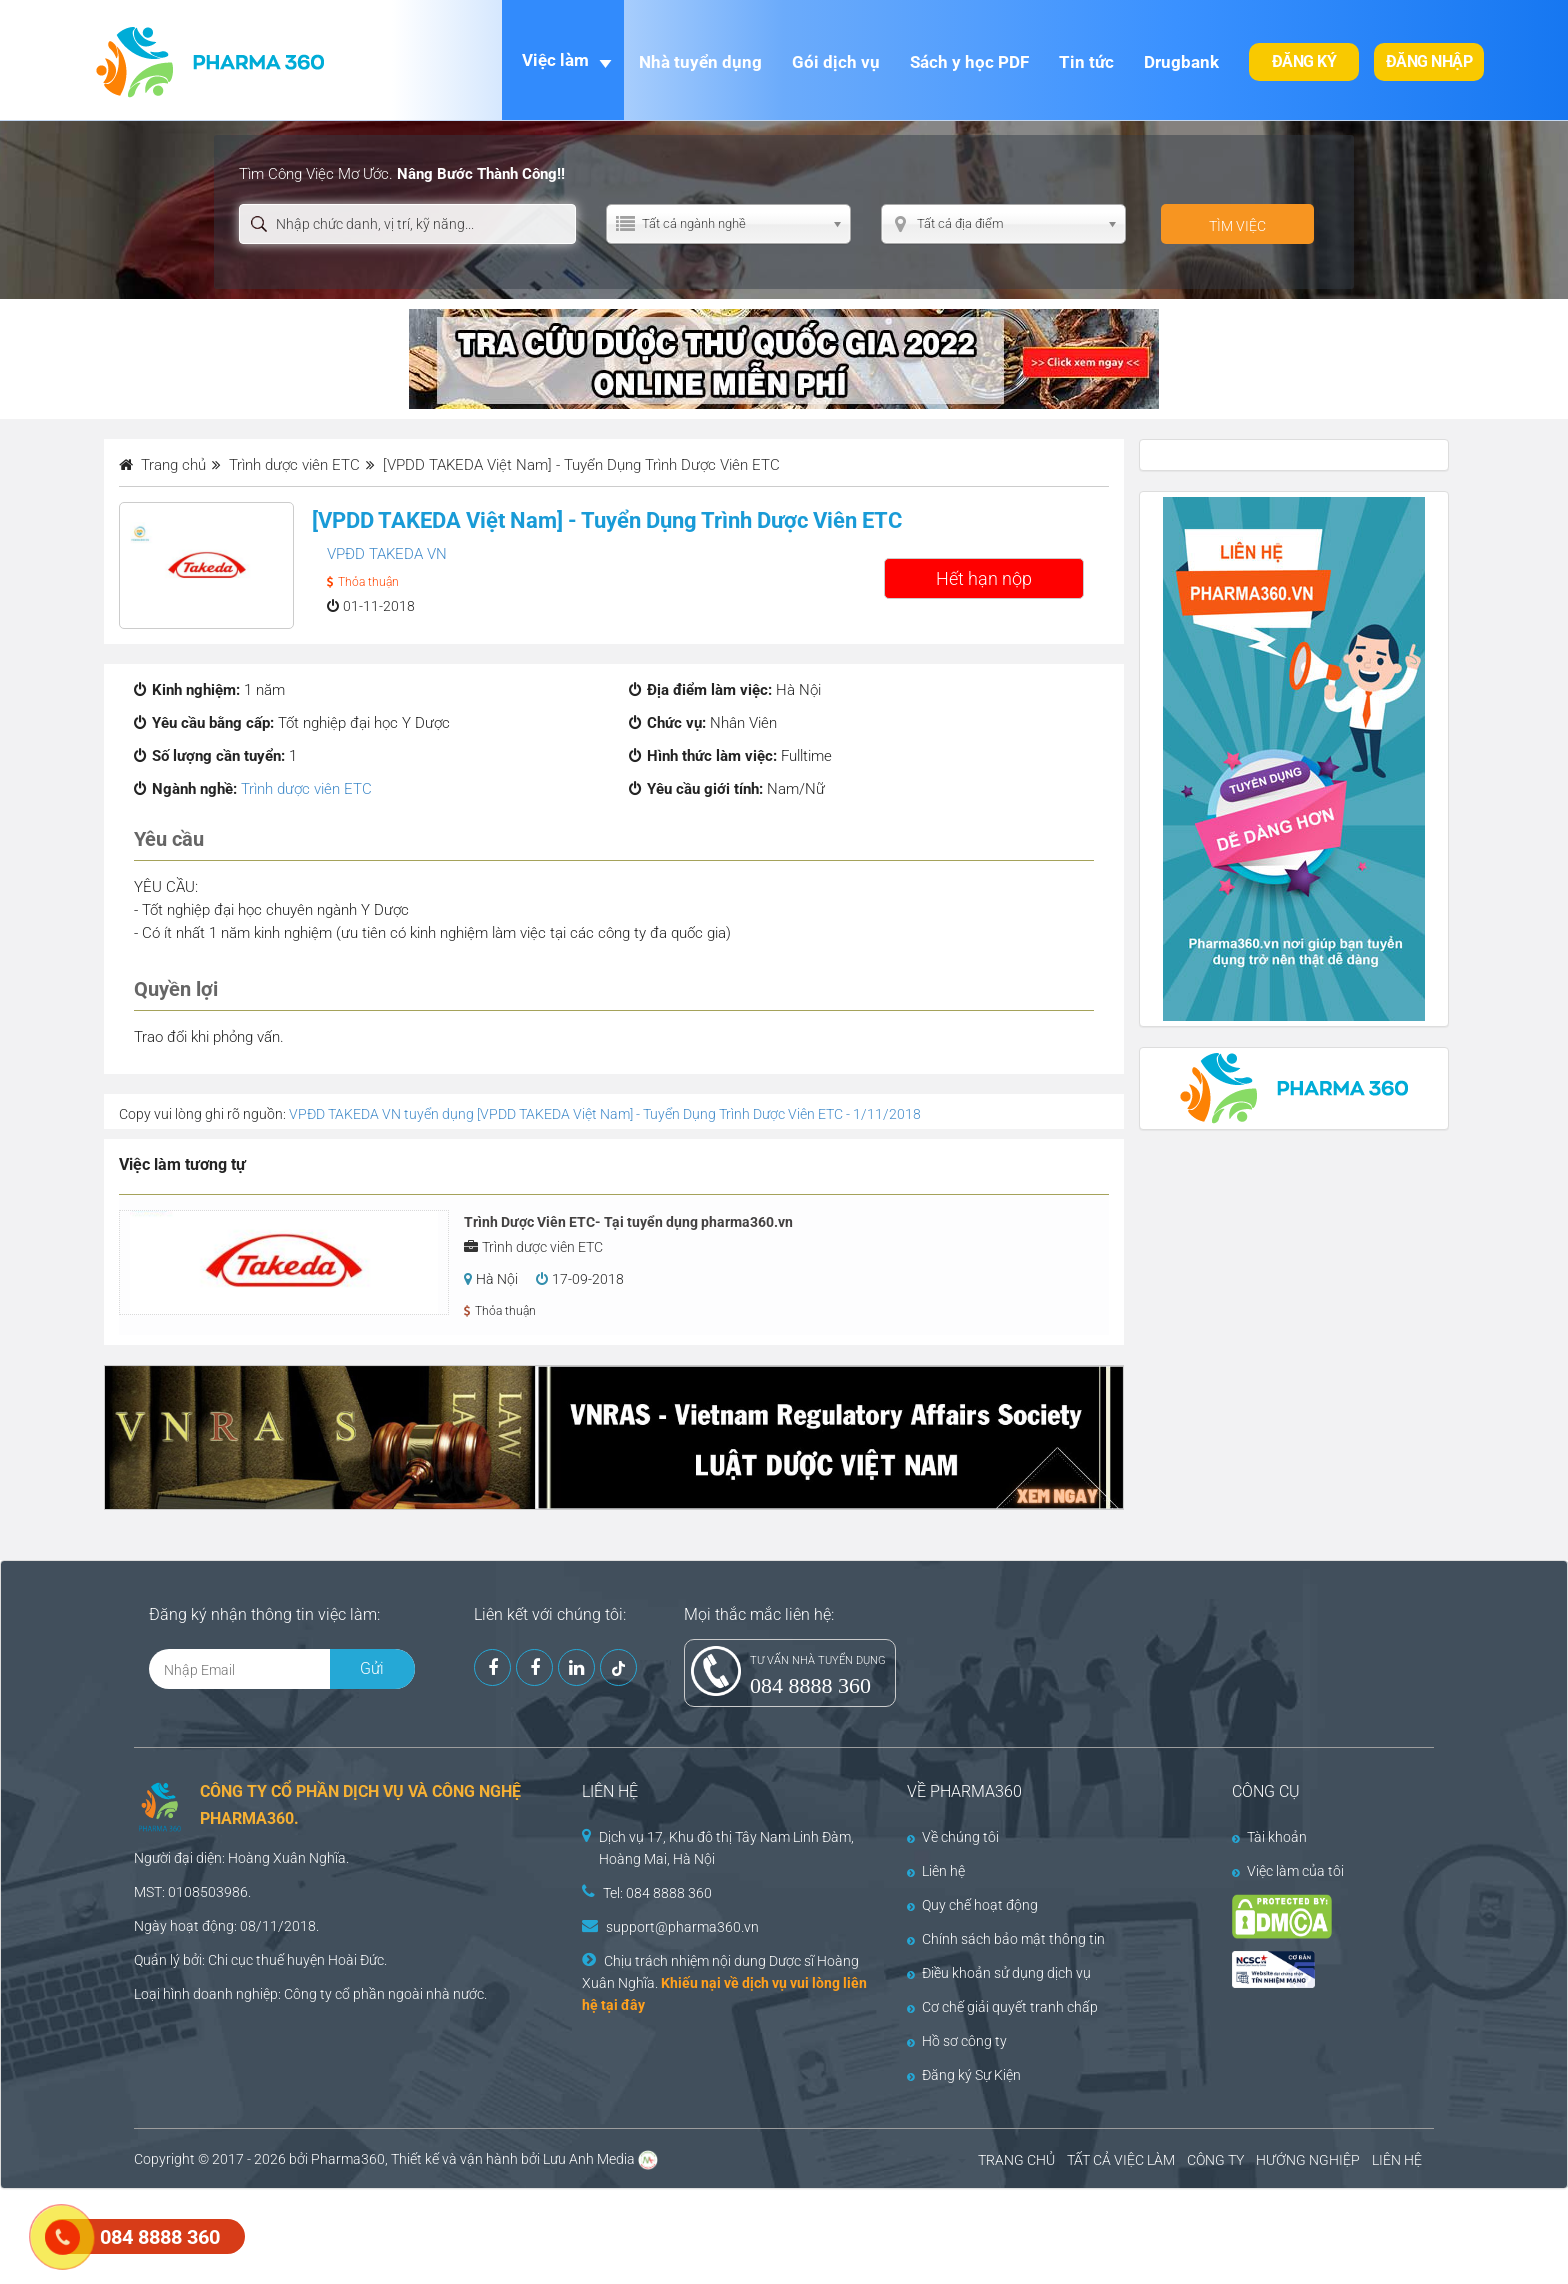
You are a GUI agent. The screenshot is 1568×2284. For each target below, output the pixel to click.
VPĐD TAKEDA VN (387, 554)
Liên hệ (936, 1871)
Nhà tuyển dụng (700, 62)
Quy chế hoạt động (972, 1905)
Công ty (308, 1994)
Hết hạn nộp (984, 578)
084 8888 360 (810, 1685)
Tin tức (1086, 62)
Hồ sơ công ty (957, 2041)
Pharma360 (348, 2159)
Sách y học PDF (969, 62)
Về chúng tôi (953, 1837)
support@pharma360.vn (682, 1927)
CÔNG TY (1215, 2160)
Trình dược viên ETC (306, 789)
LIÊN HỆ (1397, 2160)
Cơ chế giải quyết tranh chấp (1002, 2007)
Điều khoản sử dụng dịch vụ (999, 1973)
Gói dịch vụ (836, 62)
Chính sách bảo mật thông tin (1006, 1939)
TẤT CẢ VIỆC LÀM (1121, 2160)
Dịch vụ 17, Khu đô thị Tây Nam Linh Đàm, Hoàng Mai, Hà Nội (726, 1848)
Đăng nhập (1429, 61)
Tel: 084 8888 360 (657, 1893)
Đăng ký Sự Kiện (964, 2075)
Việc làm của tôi (1288, 1871)
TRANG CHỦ (1016, 2160)
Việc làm (555, 60)
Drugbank (1181, 62)
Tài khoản (1269, 1837)
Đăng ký (1304, 61)
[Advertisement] (364, 2234)
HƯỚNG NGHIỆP (1308, 2160)
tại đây (623, 2005)
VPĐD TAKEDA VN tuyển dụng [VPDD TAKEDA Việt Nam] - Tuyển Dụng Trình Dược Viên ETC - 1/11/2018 (605, 1114)
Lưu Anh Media (589, 2159)
